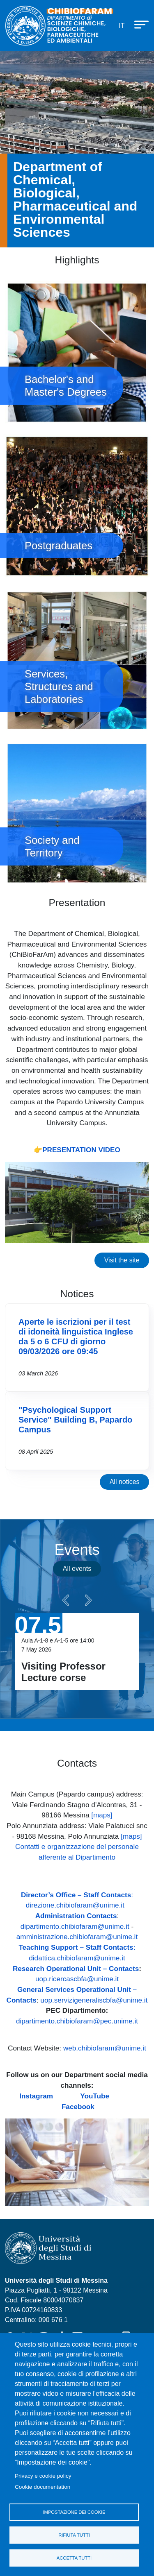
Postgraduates (77, 506)
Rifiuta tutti (74, 2535)
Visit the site (122, 1260)
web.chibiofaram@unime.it (104, 2048)
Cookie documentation (42, 2487)
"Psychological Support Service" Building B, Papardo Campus (75, 1419)
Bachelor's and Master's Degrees (77, 352)
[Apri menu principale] (137, 24)
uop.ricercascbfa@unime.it (77, 1979)
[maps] (101, 1815)
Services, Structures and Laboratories (77, 659)
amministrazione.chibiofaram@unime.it (77, 1937)
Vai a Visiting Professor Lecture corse (77, 1651)
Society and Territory (77, 813)
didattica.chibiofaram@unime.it (77, 1958)
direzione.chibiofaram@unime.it (75, 1905)
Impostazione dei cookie (74, 2512)
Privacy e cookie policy (43, 2476)
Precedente (65, 1600)
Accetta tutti (74, 2558)
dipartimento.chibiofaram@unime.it (75, 1926)
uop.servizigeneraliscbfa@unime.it (93, 2000)
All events (77, 1568)
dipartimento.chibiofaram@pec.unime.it (77, 2021)
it (121, 25)
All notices (125, 1481)
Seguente (88, 1600)
